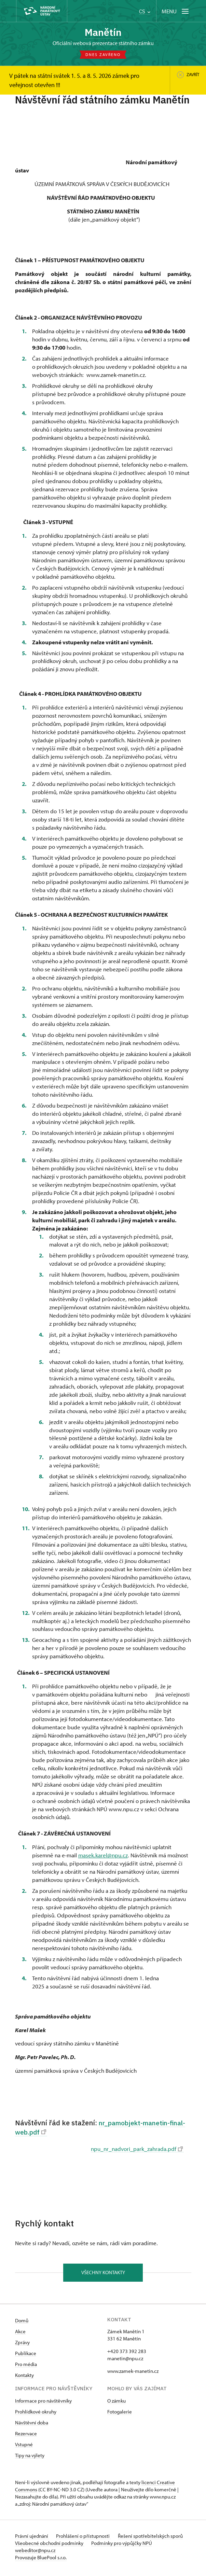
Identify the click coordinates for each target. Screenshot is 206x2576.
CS (144, 11)
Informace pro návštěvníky (43, 2403)
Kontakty (24, 2378)
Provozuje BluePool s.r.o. (41, 2560)
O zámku (116, 2403)
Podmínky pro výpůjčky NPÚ (123, 2546)
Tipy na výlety (29, 2458)
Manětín (103, 32)
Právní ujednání (32, 2538)
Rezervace (26, 2436)
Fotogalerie (119, 2414)
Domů (21, 2323)
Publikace (25, 2356)
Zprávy (22, 2345)
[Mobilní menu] (175, 11)
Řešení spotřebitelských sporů (152, 2538)
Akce (20, 2334)
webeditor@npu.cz (35, 2553)
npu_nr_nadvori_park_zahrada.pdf (137, 2150)
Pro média (26, 2367)
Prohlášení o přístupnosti (84, 2538)
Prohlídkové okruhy (35, 2414)
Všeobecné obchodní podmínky (49, 2546)
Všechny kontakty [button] (103, 2274)
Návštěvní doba (31, 2425)
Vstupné (24, 2447)
